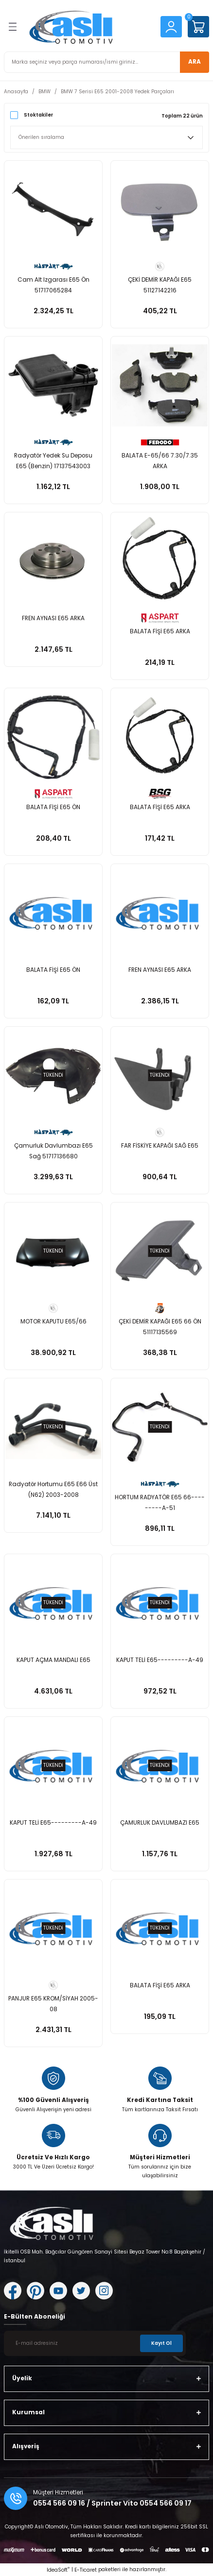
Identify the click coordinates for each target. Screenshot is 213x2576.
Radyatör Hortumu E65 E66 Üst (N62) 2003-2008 (53, 1489)
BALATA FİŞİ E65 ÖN (53, 807)
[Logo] (89, 27)
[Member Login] (171, 26)
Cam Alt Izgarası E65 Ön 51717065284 (53, 285)
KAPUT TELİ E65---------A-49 (159, 1660)
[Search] (106, 62)
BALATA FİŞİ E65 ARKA (160, 631)
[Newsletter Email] (95, 2343)
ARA (194, 62)
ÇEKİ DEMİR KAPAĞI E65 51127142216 (160, 285)
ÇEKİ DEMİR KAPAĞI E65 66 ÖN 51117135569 (160, 1327)
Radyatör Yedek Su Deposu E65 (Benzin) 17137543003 (53, 461)
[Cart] (198, 26)
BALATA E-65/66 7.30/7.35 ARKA (160, 461)
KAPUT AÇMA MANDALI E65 (53, 1660)
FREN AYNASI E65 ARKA (53, 618)
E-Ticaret (85, 2570)
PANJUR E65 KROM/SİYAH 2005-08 (53, 2004)
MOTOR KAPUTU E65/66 (53, 1321)
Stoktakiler (38, 115)
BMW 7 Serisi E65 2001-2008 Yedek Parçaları (117, 91)
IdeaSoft (58, 2570)
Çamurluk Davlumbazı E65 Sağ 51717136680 (53, 1151)
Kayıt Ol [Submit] (161, 2343)
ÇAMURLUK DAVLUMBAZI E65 (159, 1823)
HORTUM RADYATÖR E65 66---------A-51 (160, 1502)
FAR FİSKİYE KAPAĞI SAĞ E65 (159, 1146)
